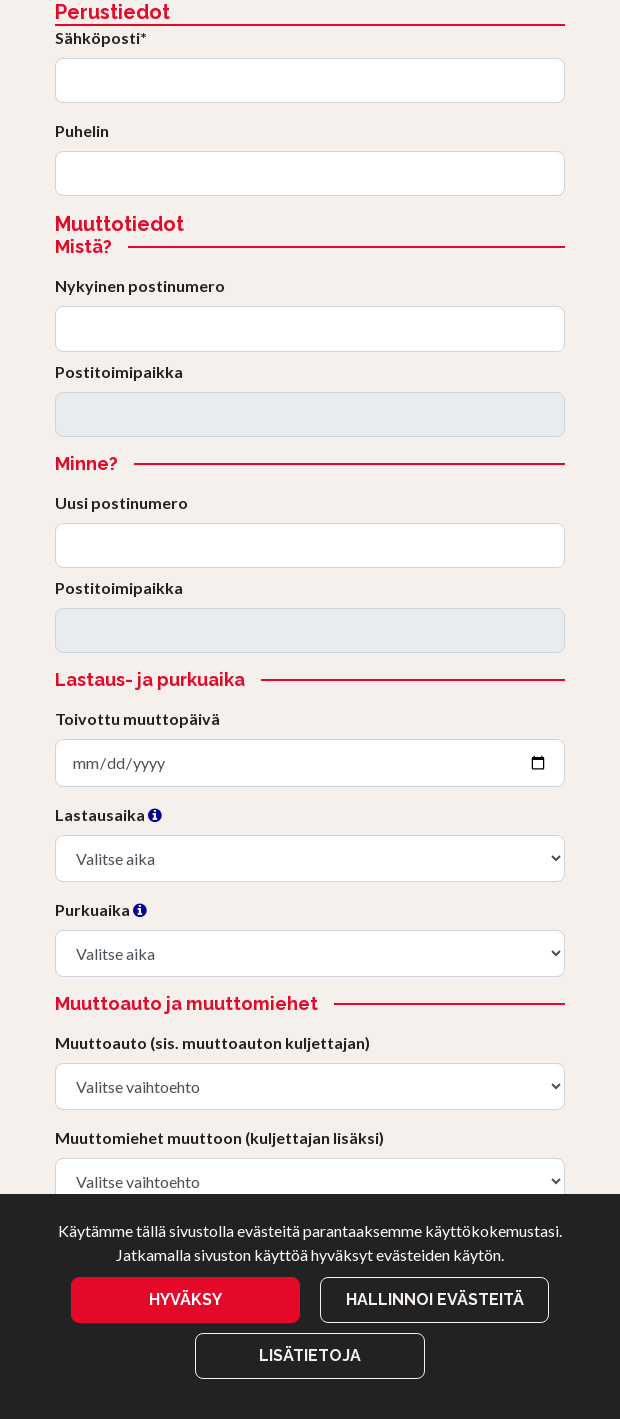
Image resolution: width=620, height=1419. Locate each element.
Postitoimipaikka (119, 371)
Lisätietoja (310, 1355)
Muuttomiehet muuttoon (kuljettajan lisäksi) (219, 1137)
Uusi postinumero (121, 502)
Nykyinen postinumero (140, 285)
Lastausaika (108, 814)
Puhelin (82, 130)
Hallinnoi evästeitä (435, 1299)
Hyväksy (185, 1299)
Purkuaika (101, 909)
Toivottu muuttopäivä (137, 718)
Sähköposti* (101, 37)
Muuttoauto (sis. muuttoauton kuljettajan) (212, 1042)
